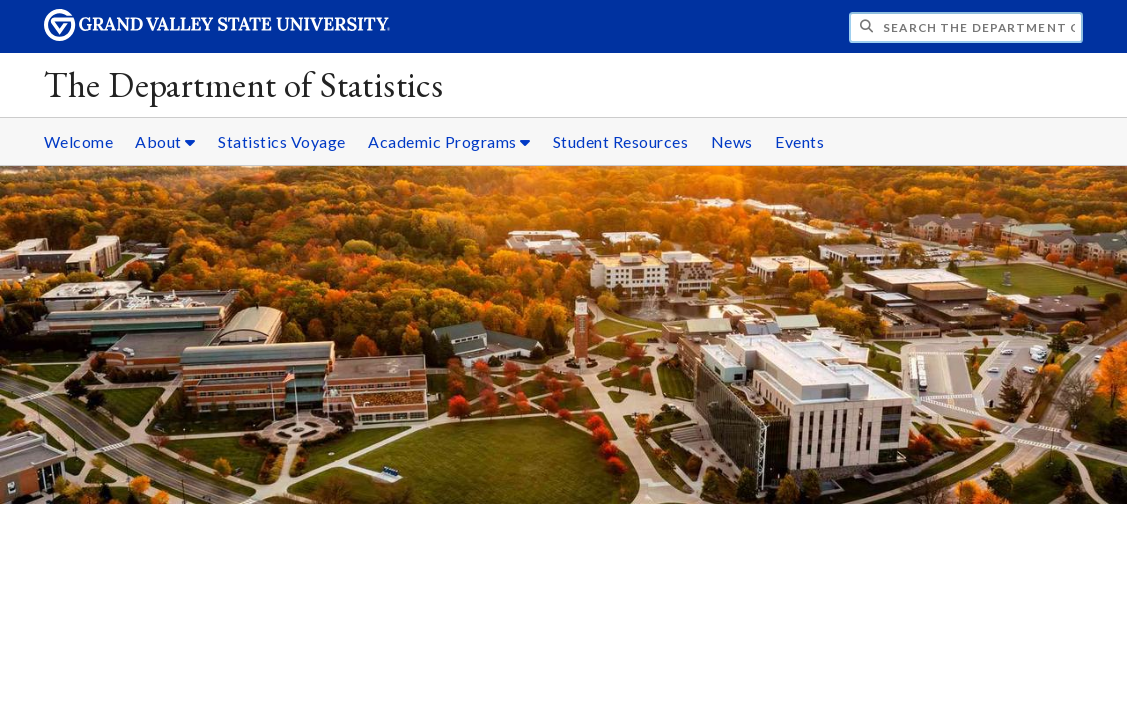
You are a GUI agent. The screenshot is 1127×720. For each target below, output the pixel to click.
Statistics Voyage (282, 141)
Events (799, 141)
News (732, 141)
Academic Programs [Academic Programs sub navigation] (449, 141)
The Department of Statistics (244, 84)
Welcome (79, 141)
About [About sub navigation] (165, 141)
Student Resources (621, 141)
